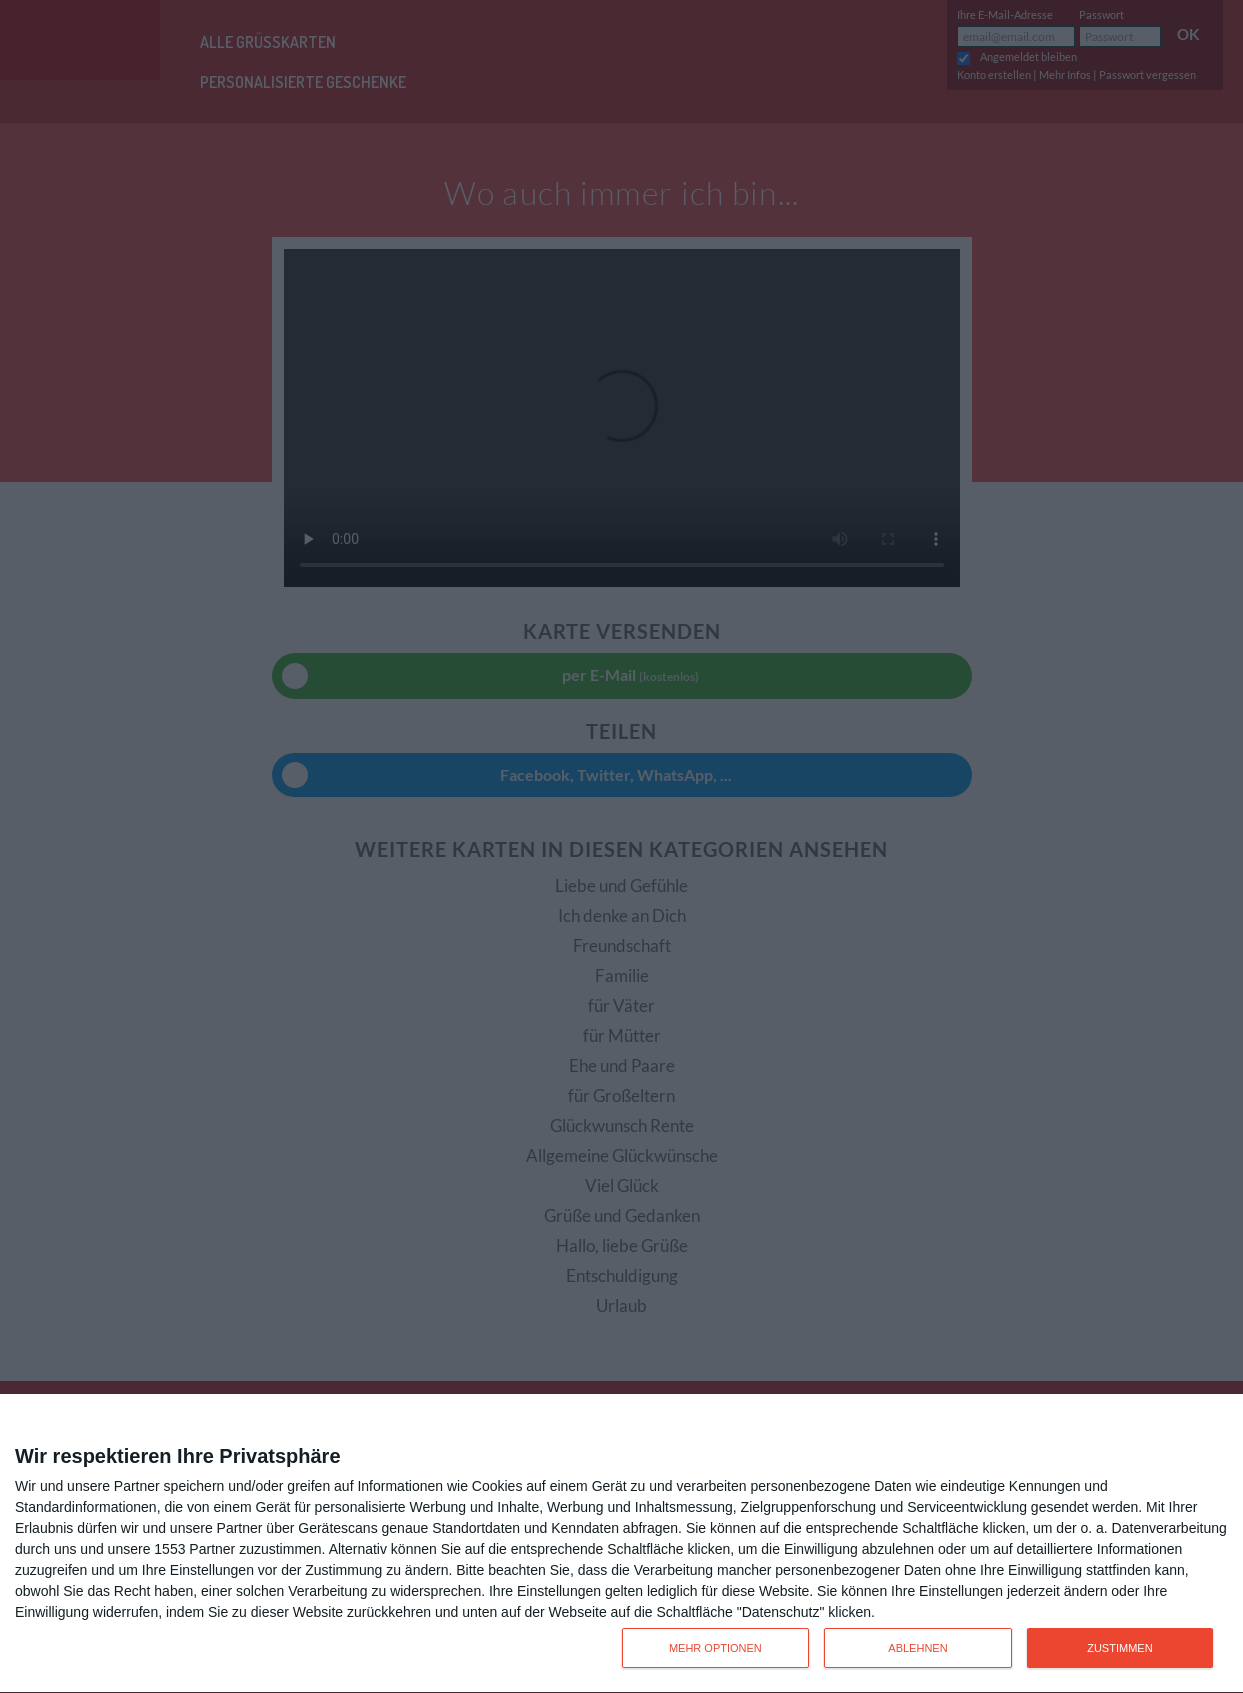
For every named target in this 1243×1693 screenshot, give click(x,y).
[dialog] (621, 1544)
